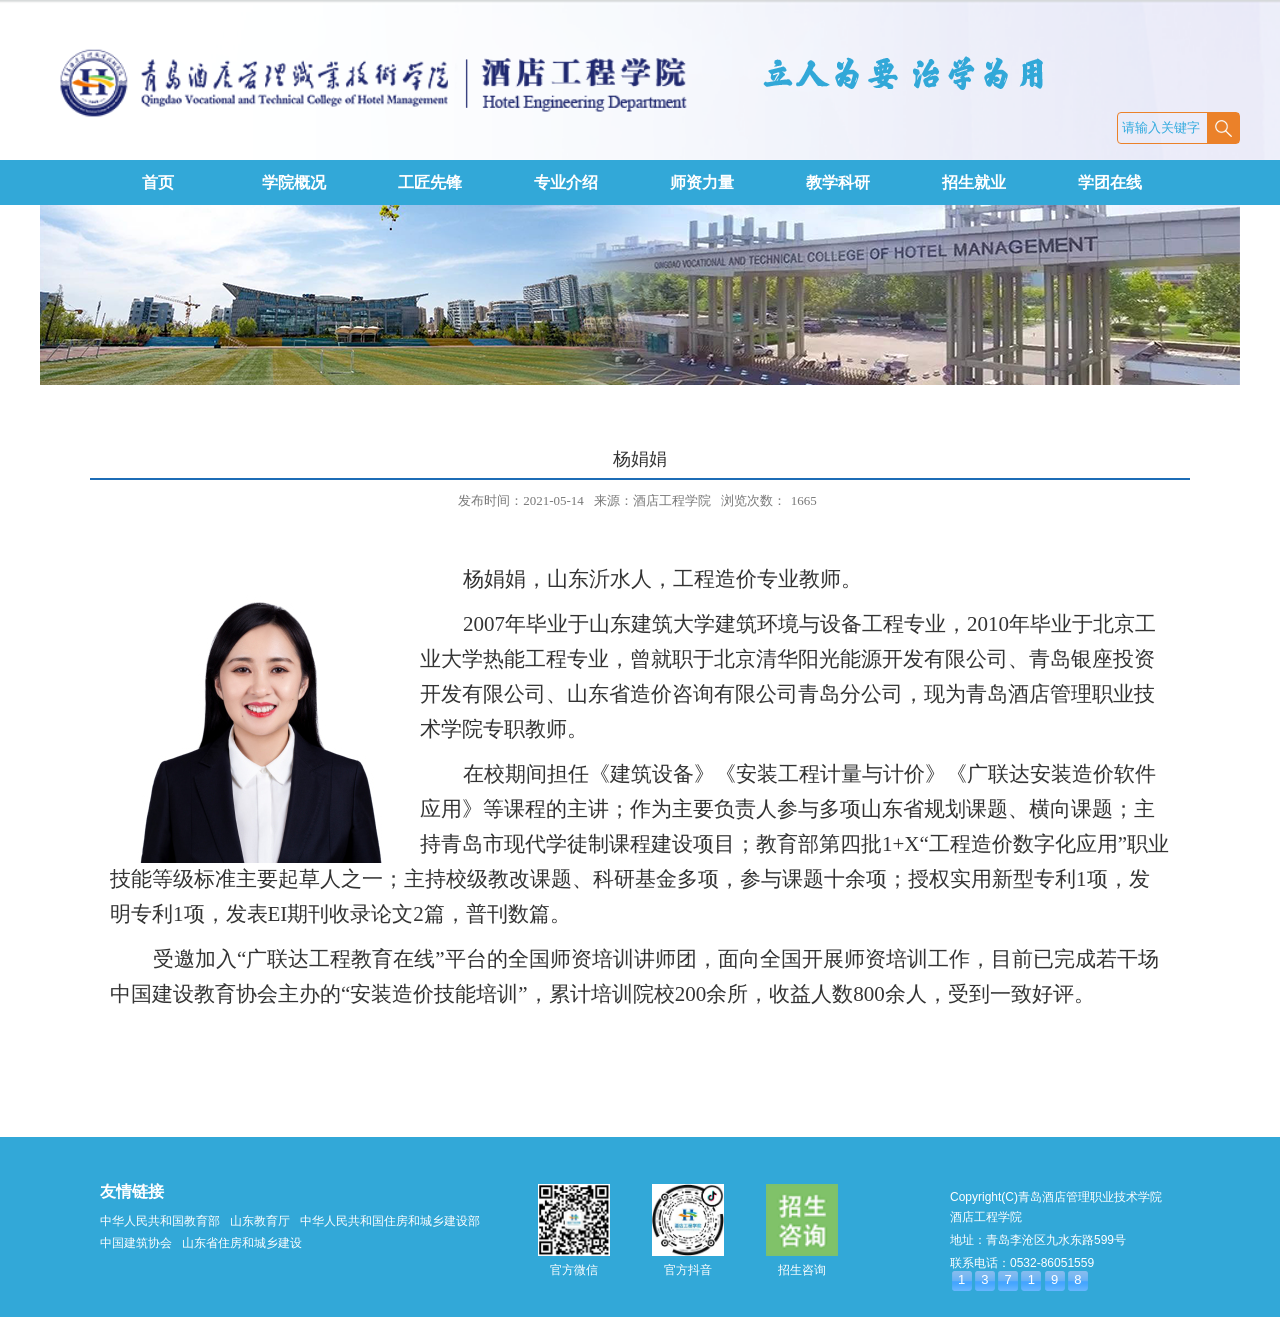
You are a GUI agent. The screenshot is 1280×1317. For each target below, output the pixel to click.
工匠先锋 (430, 182)
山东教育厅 (260, 1221)
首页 (158, 182)
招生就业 (974, 182)
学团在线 (1110, 182)
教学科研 (838, 182)
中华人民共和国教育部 (160, 1221)
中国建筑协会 (136, 1243)
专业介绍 (566, 182)
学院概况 (294, 182)
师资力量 (702, 182)
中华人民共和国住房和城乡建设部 (390, 1221)
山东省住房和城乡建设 (242, 1243)
